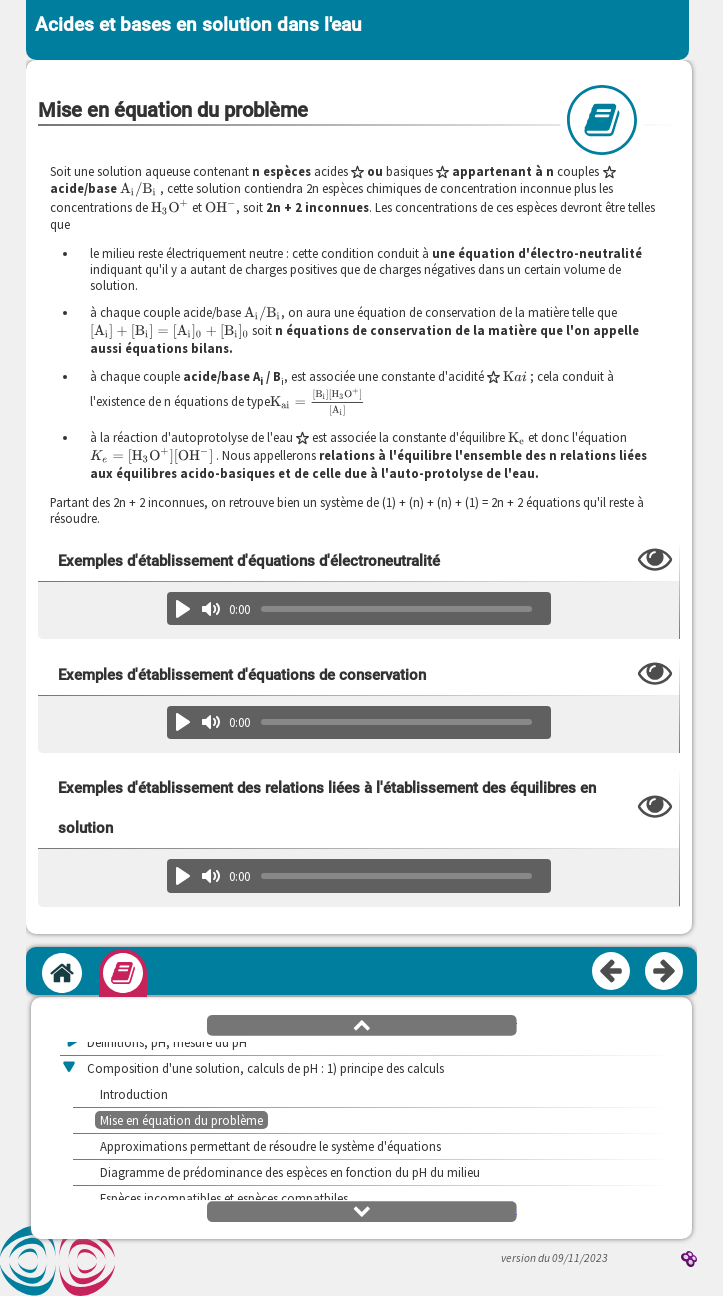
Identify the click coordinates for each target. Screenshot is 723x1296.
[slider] (397, 609)
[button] (362, 1024)
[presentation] (138, 189)
